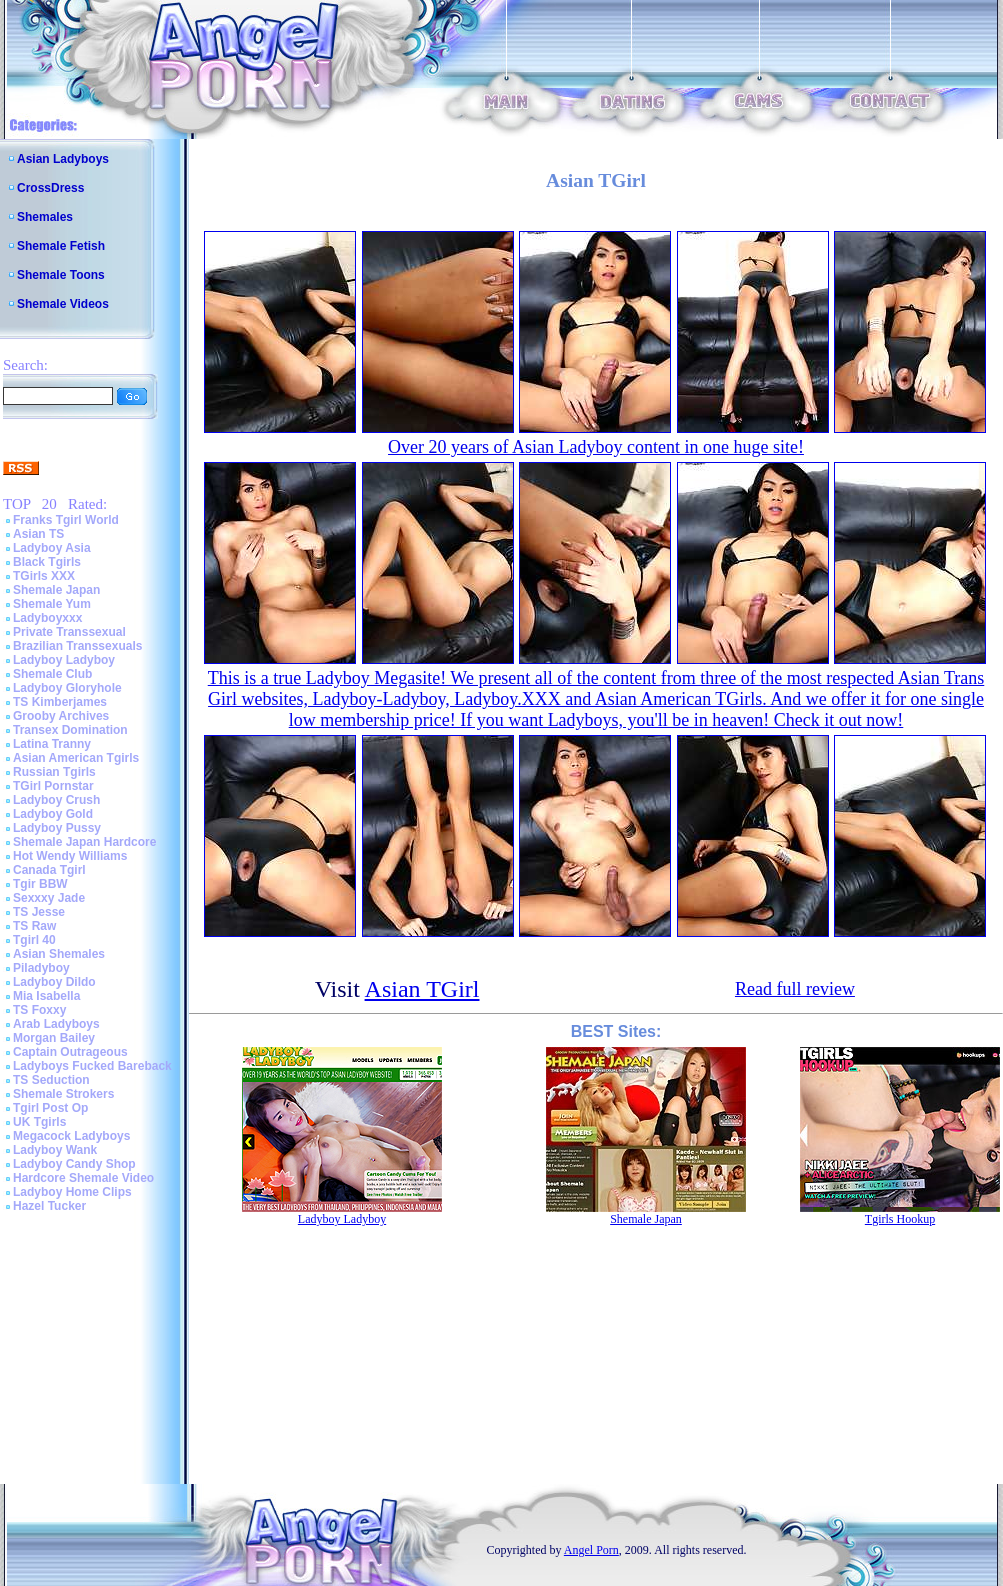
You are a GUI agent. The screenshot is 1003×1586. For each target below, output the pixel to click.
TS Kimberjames (60, 702)
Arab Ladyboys (56, 1024)
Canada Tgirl (49, 870)
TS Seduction (51, 1080)
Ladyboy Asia (52, 548)
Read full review (795, 989)
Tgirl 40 (34, 940)
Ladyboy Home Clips (72, 1192)
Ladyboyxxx (47, 618)
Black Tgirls (47, 562)
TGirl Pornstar (53, 786)
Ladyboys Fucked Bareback (92, 1066)
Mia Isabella (46, 996)
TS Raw (34, 926)
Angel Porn (591, 1550)
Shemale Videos (63, 304)
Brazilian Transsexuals (77, 646)
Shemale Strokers (63, 1094)
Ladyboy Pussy (57, 828)
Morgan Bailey (54, 1038)
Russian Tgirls (54, 772)
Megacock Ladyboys (71, 1136)
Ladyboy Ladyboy (64, 660)
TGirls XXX (44, 576)
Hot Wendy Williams (70, 856)
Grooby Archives (61, 716)
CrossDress (50, 188)
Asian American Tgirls (76, 758)
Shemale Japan (56, 590)
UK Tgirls (39, 1122)
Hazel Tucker (49, 1206)
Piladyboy (41, 968)
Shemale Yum (52, 604)
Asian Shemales (59, 954)
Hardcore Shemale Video (83, 1178)
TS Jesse (39, 912)
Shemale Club (52, 674)
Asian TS (38, 534)
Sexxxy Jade (49, 898)
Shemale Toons (61, 275)
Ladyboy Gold (53, 814)
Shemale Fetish (61, 246)
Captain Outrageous (70, 1052)
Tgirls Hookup (900, 1219)
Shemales (45, 217)
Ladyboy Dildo (54, 982)
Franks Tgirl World (66, 520)
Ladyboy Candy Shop (74, 1164)
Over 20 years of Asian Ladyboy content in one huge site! (596, 447)
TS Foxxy (39, 1010)
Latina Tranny (52, 744)
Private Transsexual (69, 632)
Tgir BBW (40, 884)
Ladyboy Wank (55, 1150)
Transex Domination (70, 730)
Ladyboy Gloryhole (67, 688)
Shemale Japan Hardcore (84, 842)
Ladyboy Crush (56, 800)
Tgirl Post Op (50, 1108)
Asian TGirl (422, 989)
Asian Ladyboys (63, 159)
